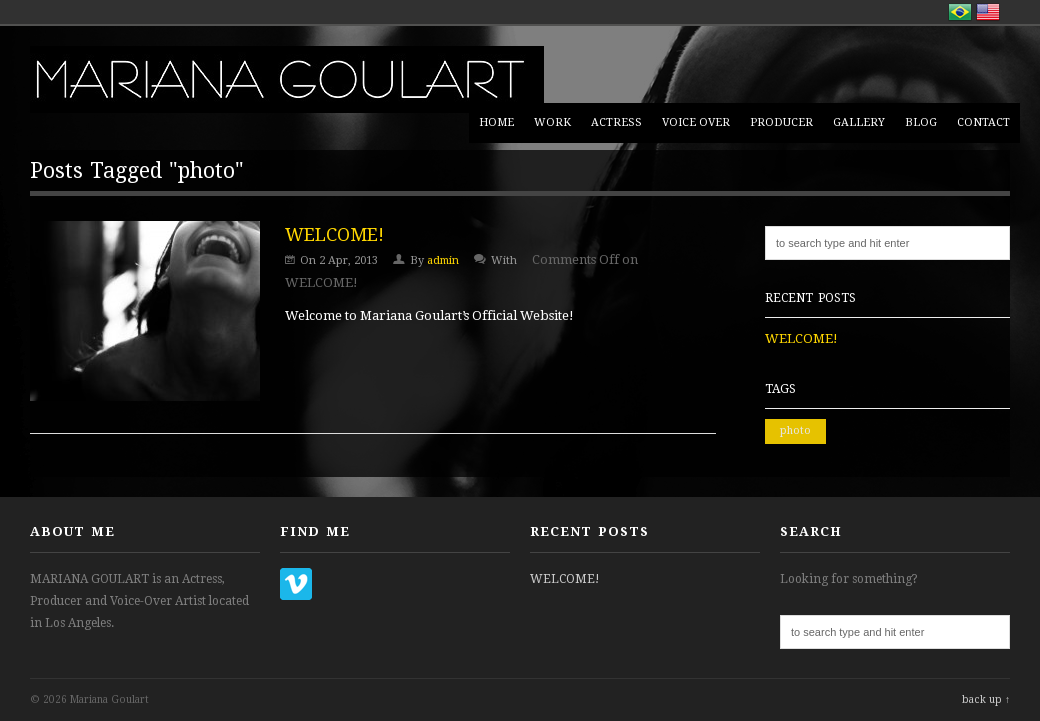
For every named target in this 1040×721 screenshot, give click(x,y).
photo (795, 430)
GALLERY (859, 122)
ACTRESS (616, 122)
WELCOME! (334, 234)
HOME (496, 122)
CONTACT (983, 122)
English (988, 12)
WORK (552, 122)
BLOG (921, 122)
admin (443, 260)
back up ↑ (986, 699)
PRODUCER (781, 122)
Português (960, 12)
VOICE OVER (696, 122)
